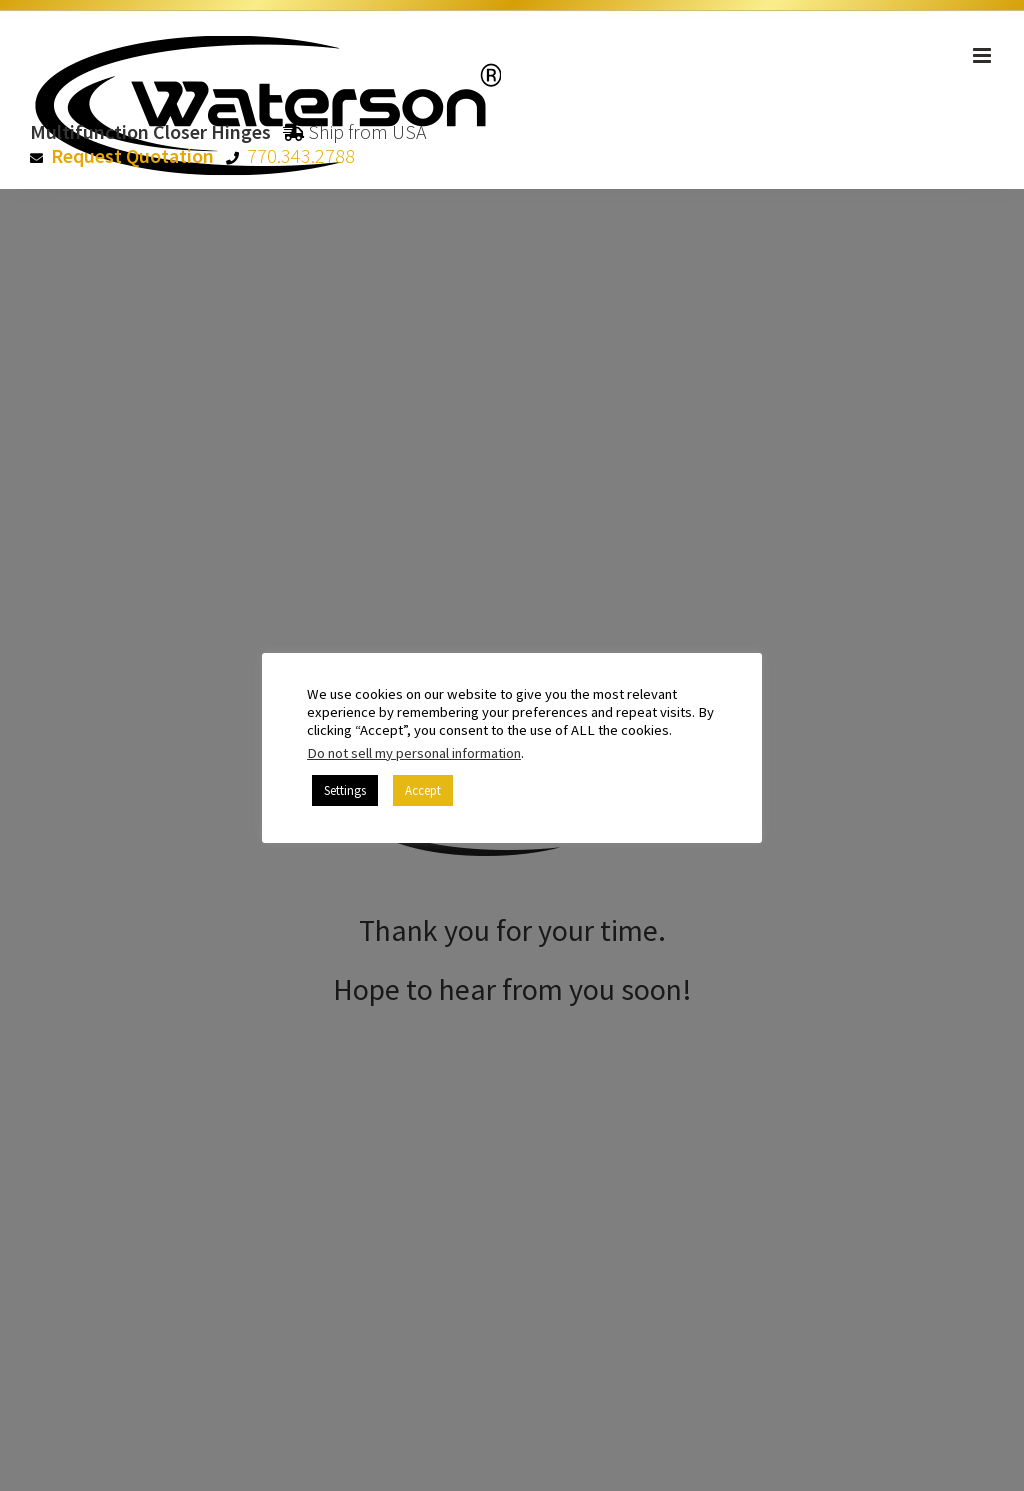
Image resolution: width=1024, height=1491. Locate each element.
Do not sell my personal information (414, 753)
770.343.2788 (301, 155)
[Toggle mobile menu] (983, 55)
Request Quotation (132, 155)
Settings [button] (345, 790)
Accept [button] (423, 790)
